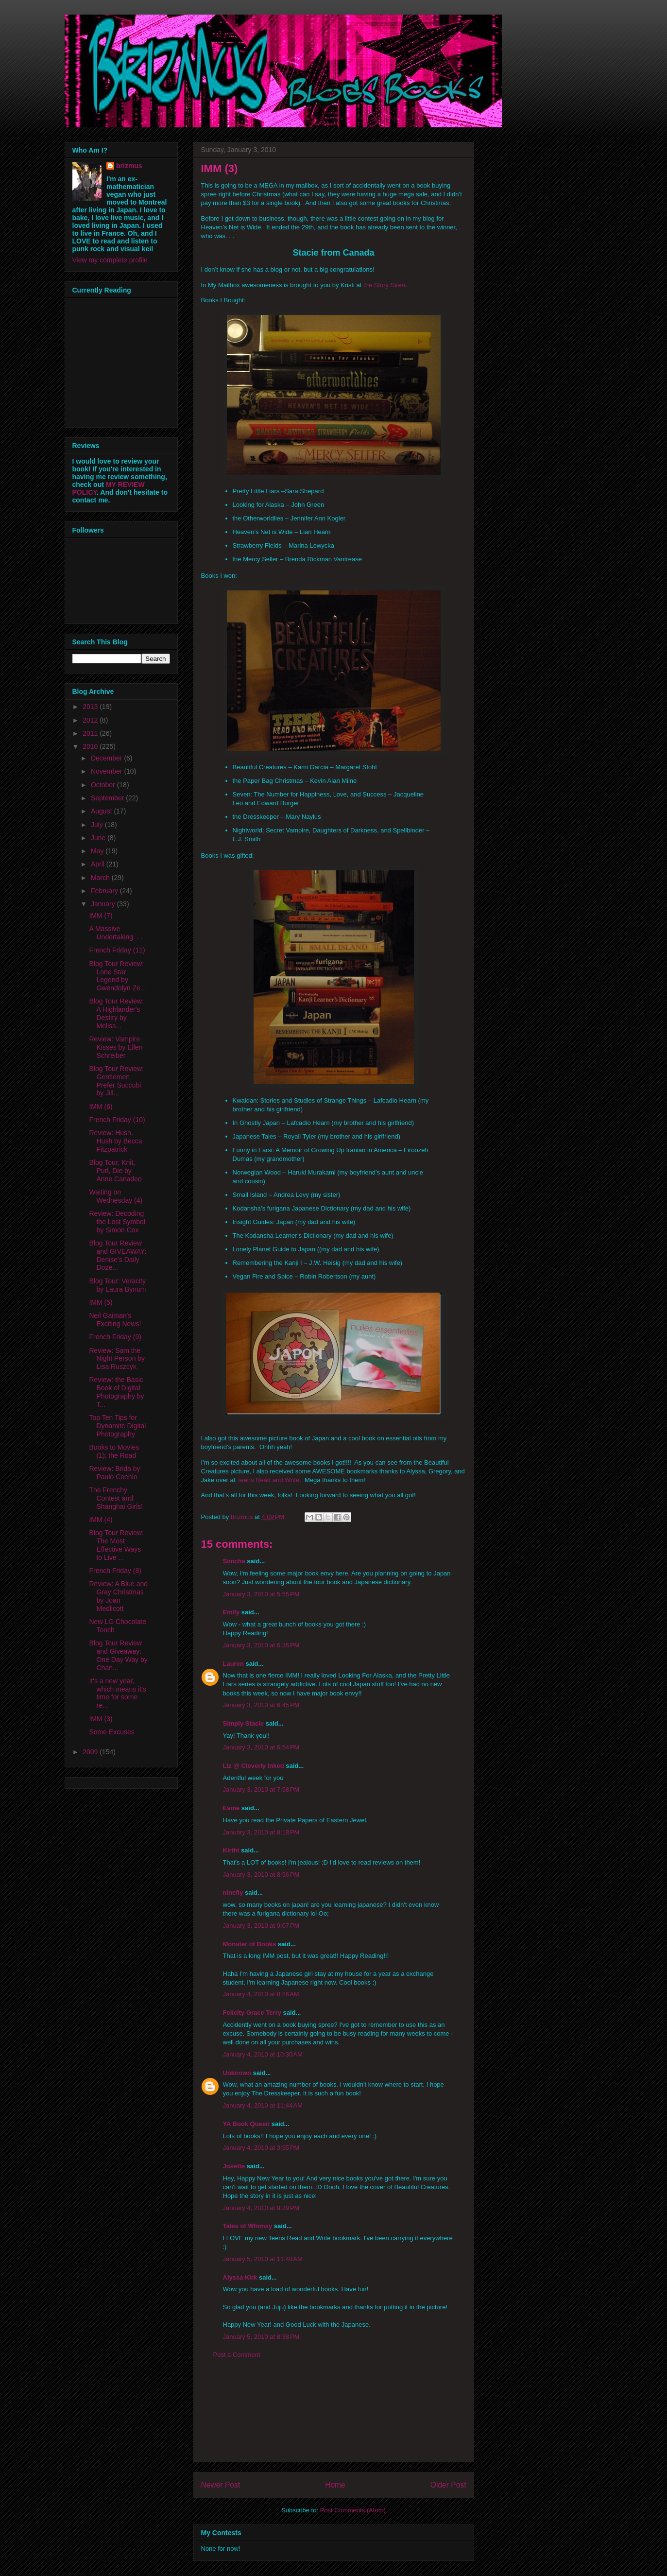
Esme (231, 1808)
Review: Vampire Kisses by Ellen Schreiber (115, 1047)
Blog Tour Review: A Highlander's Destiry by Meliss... (116, 1013)
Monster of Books (249, 1944)
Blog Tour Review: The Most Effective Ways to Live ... (116, 1545)
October (104, 785)
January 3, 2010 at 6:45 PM (261, 1705)
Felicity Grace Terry (252, 2012)
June (99, 838)
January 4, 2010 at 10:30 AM (263, 2054)
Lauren (233, 1663)
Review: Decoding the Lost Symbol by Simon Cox (117, 1222)
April (98, 864)
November (107, 771)
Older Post (448, 2485)
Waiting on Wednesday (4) (115, 1196)
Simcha (234, 1561)
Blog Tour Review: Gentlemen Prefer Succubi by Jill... (116, 1081)
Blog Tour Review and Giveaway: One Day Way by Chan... (118, 1655)
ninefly (233, 1892)
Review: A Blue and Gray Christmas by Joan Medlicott (118, 1596)
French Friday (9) (115, 1337)
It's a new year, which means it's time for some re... (117, 1693)
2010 (91, 746)
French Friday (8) (115, 1570)
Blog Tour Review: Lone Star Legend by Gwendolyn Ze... (117, 976)
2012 (91, 720)
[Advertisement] (333, 2418)
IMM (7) (100, 915)
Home (335, 2485)
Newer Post (220, 2485)
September (108, 798)
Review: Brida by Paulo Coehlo (114, 1473)
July (98, 825)
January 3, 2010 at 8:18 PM (261, 1832)
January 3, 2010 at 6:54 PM (261, 1747)
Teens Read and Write (268, 1480)
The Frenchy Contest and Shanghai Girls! (116, 1498)
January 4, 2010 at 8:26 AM (261, 1994)
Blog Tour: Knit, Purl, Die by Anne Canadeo (115, 1170)
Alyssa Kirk (240, 2277)
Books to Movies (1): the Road (114, 1451)
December (107, 758)
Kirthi (231, 1850)
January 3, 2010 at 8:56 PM (261, 1874)
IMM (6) (100, 1106)
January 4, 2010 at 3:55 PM (261, 2147)
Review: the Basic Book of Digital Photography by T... (116, 1392)
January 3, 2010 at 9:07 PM (261, 1925)
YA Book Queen (246, 2123)
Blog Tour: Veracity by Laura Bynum (117, 1285)
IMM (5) (100, 1302)
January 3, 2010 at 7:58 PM (261, 1789)
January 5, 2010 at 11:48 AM (263, 2259)
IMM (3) (100, 1719)
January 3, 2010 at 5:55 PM (261, 1594)
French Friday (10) (117, 1120)
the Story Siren (384, 285)
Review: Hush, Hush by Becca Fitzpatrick (115, 1141)
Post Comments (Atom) (353, 2510)
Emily (231, 1612)
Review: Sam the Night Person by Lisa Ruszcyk (117, 1359)
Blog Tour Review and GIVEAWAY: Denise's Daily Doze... (117, 1255)
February (105, 891)
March (101, 878)
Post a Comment (236, 2354)
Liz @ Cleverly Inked (253, 1765)
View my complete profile (110, 260)
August (102, 811)
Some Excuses (111, 1732)
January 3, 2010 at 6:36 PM (261, 1645)
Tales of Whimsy (248, 2226)
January (104, 904)
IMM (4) (100, 1519)
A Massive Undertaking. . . (115, 933)
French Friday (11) (117, 950)
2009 (91, 1752)
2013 (91, 706)
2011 (91, 733)
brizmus (129, 166)
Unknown (237, 2072)
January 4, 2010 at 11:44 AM (263, 2105)
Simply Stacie (243, 1723)
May (98, 851)
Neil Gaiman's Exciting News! (115, 1320)
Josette (234, 2166)
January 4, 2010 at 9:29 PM (261, 2208)
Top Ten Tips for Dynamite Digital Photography (117, 1426)
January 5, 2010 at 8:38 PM (261, 2336)
